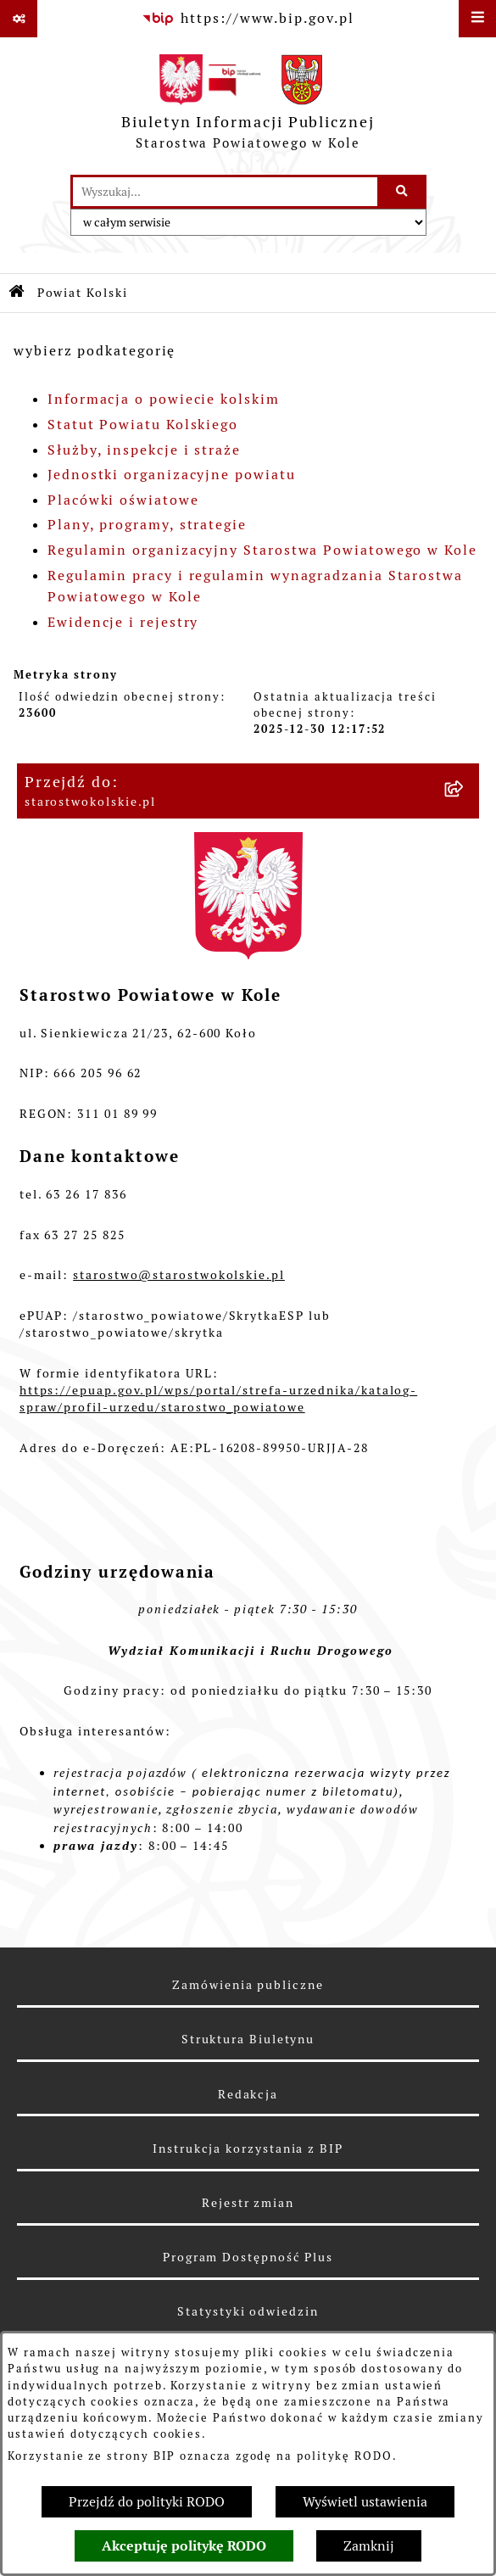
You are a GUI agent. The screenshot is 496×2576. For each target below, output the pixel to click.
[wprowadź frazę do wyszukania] (225, 192)
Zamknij (368, 2546)
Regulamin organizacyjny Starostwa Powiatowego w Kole (262, 550)
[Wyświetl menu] (477, 18)
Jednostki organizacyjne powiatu (171, 474)
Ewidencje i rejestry (122, 622)
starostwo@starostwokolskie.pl (179, 1274)
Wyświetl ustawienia (365, 2502)
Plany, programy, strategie (147, 525)
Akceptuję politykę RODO (184, 2546)
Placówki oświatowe (123, 500)
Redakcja (248, 2094)
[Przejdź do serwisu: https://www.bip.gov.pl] (247, 18)
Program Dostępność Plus (248, 2257)
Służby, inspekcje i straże (144, 450)
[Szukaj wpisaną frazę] (403, 192)
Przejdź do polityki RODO (147, 2502)
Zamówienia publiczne (247, 1984)
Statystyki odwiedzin (247, 2311)
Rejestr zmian (248, 2202)
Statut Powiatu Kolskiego (142, 424)
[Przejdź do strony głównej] (248, 106)
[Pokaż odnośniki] (18, 18)
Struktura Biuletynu (248, 2039)
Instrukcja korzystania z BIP (248, 2148)
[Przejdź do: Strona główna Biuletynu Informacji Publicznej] (17, 293)
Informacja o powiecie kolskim (163, 399)
